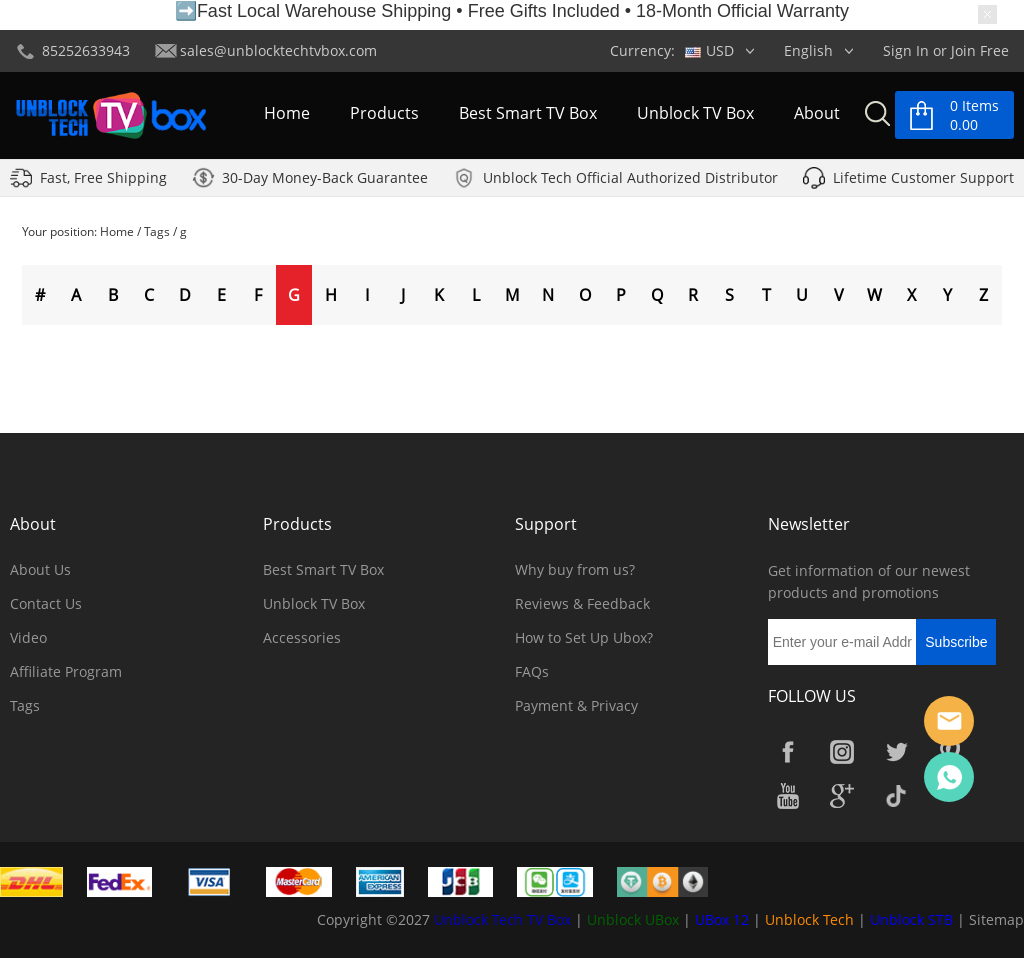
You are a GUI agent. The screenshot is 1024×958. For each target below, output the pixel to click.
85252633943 (86, 50)
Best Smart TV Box (528, 114)
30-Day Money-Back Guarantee (325, 178)
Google (842, 796)
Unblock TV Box (695, 114)
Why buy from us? (575, 569)
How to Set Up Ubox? (584, 637)
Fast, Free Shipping (103, 178)
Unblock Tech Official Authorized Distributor (630, 178)
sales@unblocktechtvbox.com (278, 50)
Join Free (980, 50)
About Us (40, 569)
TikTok (896, 796)
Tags (157, 231)
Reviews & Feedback (582, 603)
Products (384, 114)
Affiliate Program (66, 671)
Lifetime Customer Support (923, 178)
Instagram (842, 752)
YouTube (788, 796)
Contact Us (46, 603)
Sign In (906, 50)
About (817, 114)
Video (28, 637)
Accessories (302, 637)
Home (287, 114)
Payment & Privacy (576, 705)
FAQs (532, 671)
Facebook (788, 752)
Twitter (896, 752)
